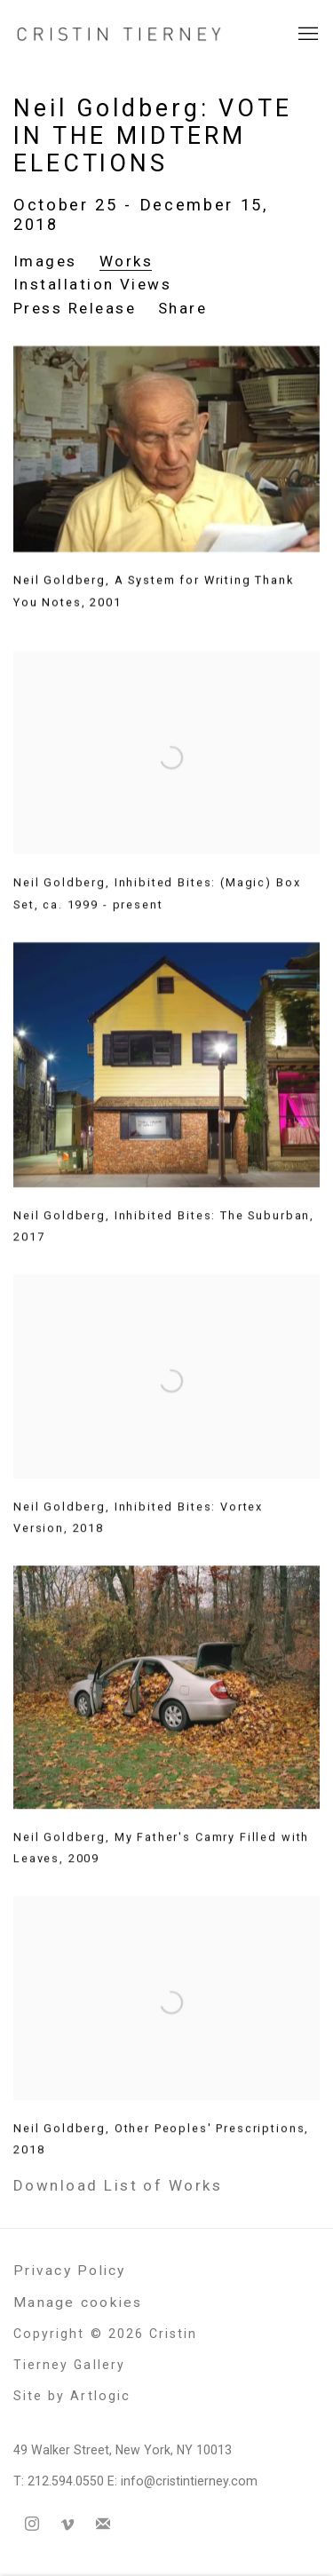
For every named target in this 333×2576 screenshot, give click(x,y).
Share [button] (182, 308)
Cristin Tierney (119, 34)
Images (45, 261)
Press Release (74, 308)
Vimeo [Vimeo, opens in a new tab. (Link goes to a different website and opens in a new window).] (67, 2524)
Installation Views (92, 284)
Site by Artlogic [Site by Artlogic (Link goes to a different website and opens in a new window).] (72, 2396)
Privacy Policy (69, 2271)
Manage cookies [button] (78, 2302)
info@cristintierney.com (189, 2481)
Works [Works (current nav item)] (126, 261)
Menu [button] (306, 34)
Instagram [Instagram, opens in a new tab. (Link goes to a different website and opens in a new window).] (32, 2524)
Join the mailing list (103, 2524)
